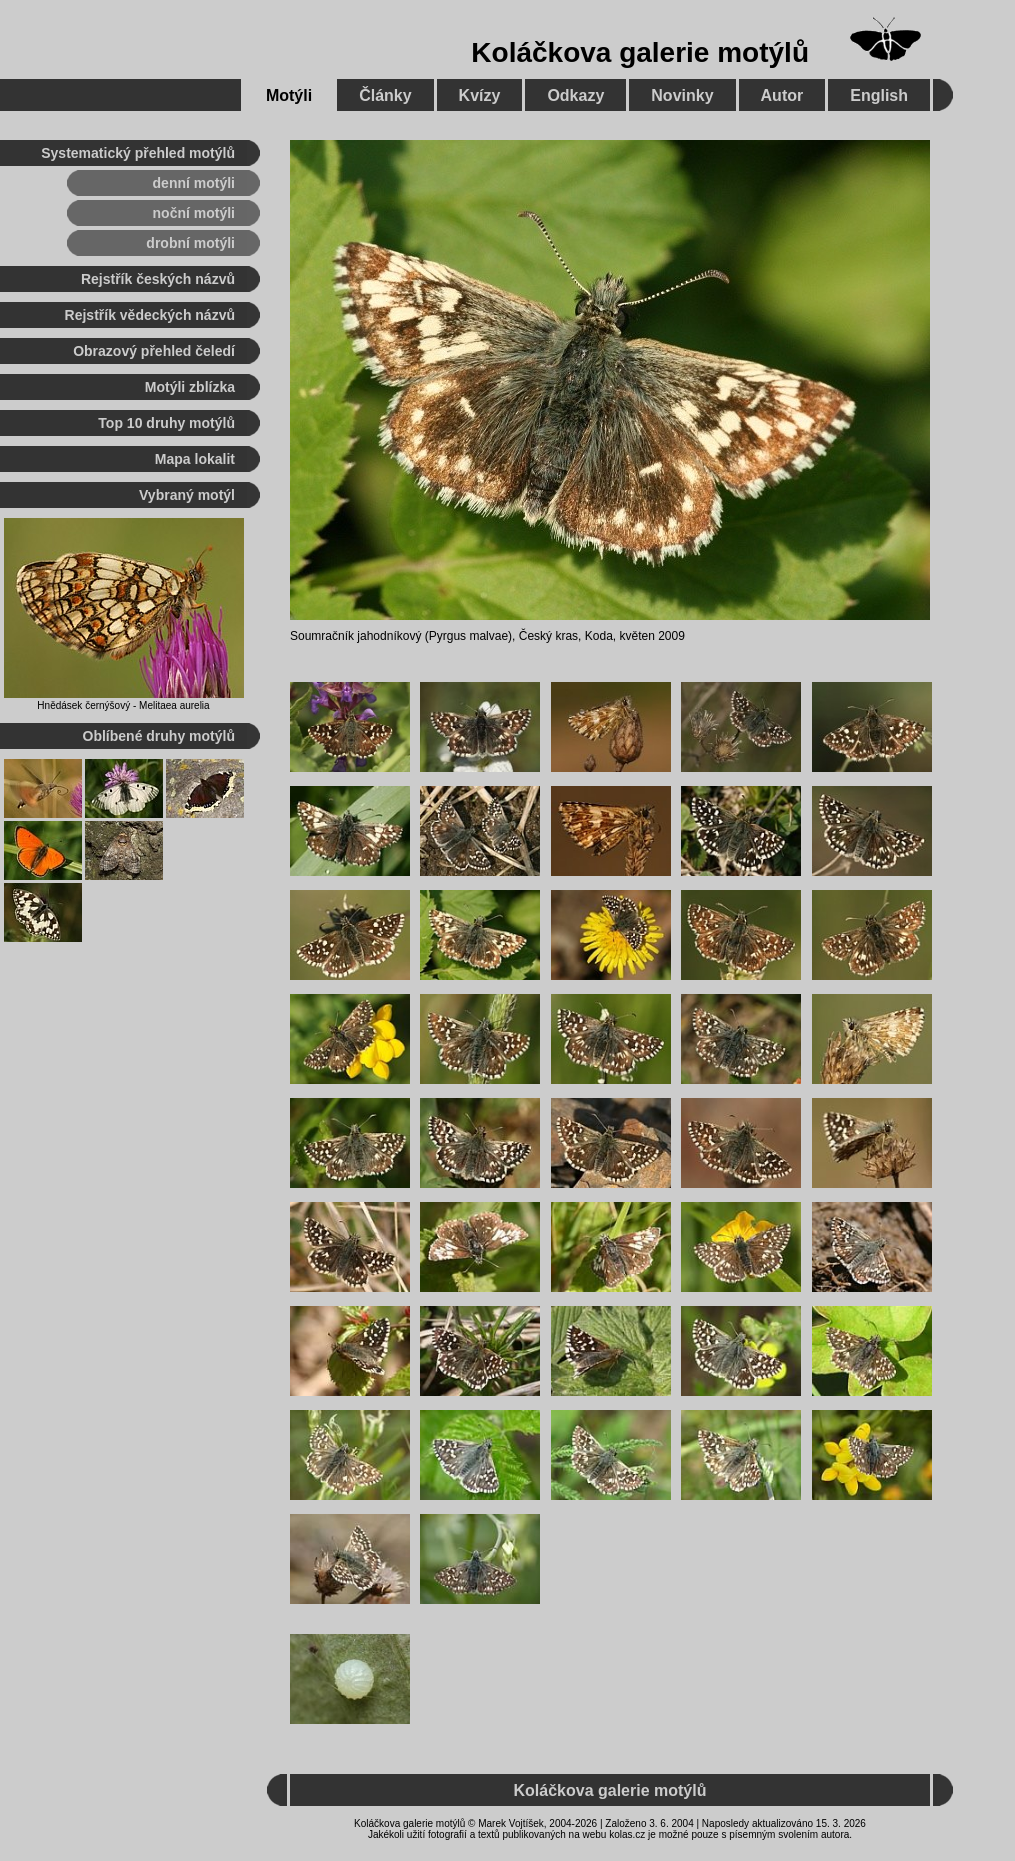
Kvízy (480, 95)
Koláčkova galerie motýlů (640, 52)
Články (385, 95)
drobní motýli (190, 243)
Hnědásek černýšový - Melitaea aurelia (123, 705)
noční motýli (194, 213)
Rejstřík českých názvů (158, 279)
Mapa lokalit (195, 459)
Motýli (289, 95)
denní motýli (194, 183)
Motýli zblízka (190, 387)
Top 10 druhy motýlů (166, 423)
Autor (782, 95)
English (879, 95)
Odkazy (575, 95)
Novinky (682, 95)
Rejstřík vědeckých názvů (150, 315)
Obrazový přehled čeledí (154, 351)
